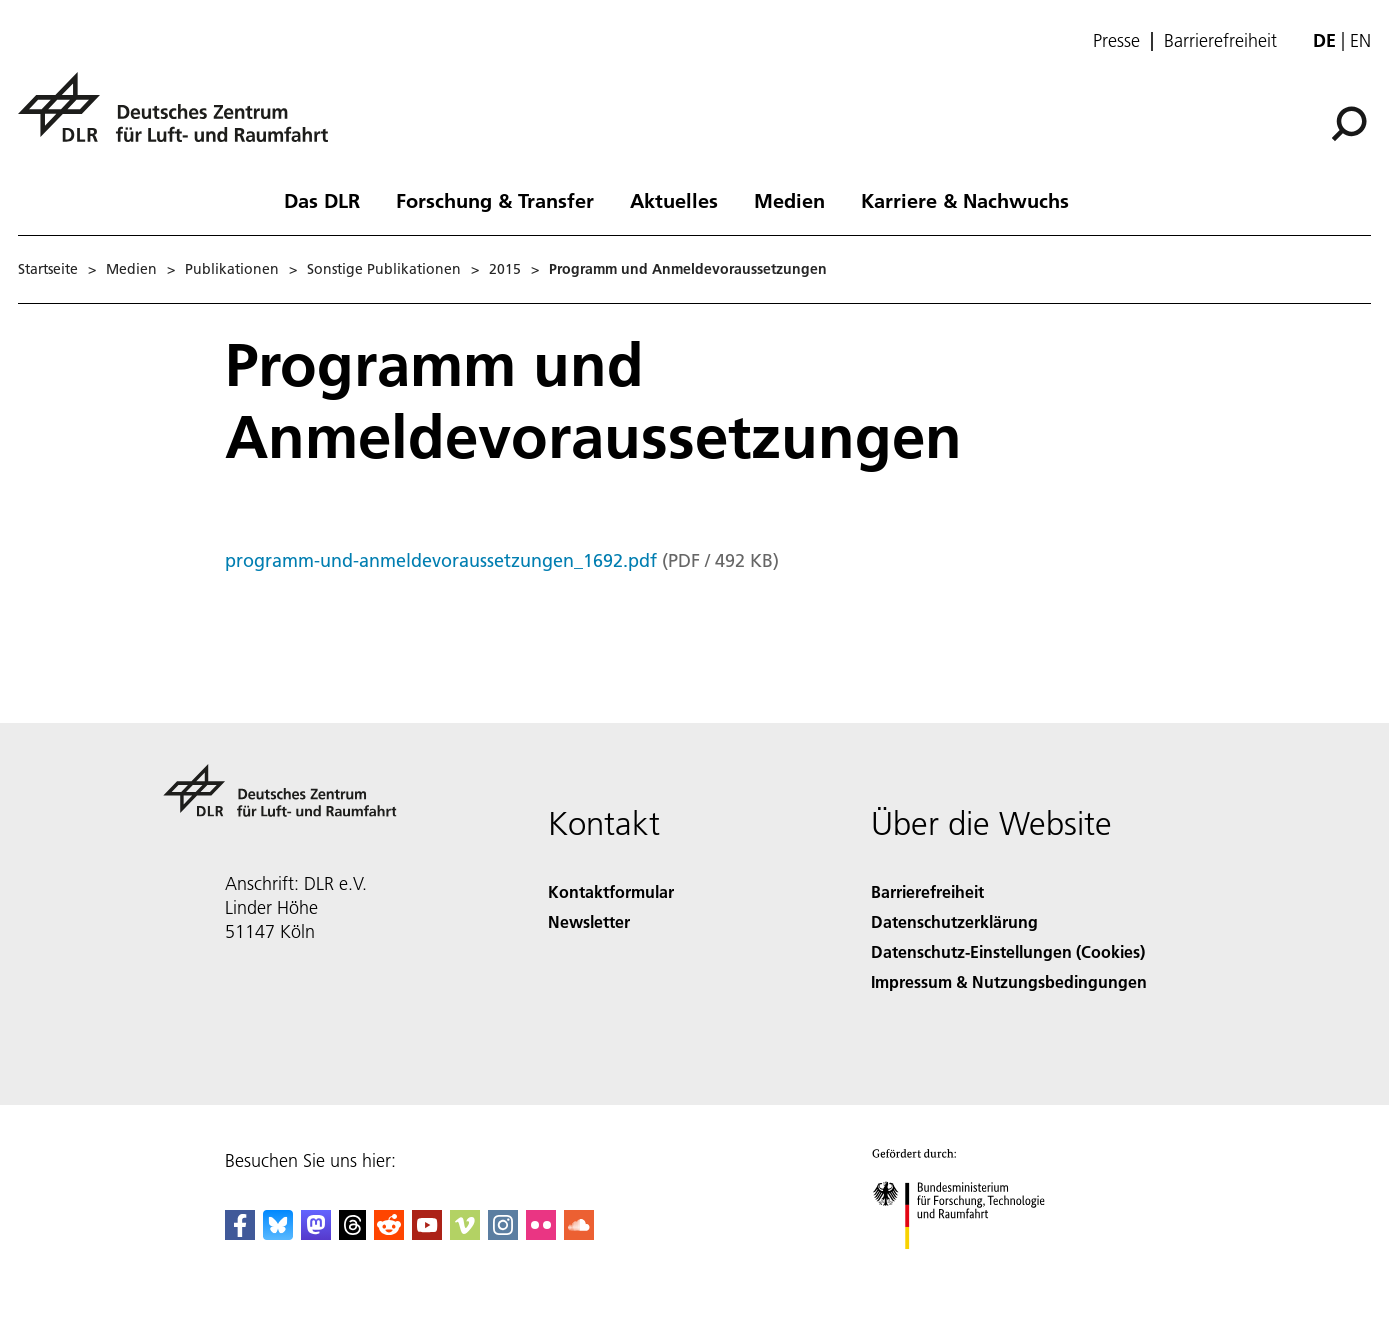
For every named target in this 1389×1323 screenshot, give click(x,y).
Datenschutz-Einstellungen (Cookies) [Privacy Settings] (1008, 951)
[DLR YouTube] (427, 1233)
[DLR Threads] (353, 1233)
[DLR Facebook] (240, 1233)
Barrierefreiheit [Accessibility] (927, 891)
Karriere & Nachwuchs (965, 200)
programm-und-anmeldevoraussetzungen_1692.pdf (441, 560)
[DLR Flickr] (541, 1233)
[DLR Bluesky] (278, 1233)
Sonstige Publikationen (384, 269)
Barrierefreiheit (1220, 41)
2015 (505, 269)
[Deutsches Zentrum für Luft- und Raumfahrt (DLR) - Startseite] (181, 118)
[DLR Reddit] (389, 1233)
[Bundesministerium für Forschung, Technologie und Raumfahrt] (969, 1266)
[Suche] (1349, 124)
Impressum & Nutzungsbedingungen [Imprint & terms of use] (1009, 981)
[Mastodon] (316, 1233)
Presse (1116, 41)
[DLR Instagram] (503, 1233)
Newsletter (589, 921)
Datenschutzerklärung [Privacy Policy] (954, 921)
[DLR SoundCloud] (579, 1233)
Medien (789, 200)
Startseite (48, 269)
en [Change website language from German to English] (1360, 40)
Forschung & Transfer (495, 200)
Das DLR (322, 200)
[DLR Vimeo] (465, 1233)
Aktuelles (674, 200)
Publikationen (232, 269)
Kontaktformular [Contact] (611, 891)
